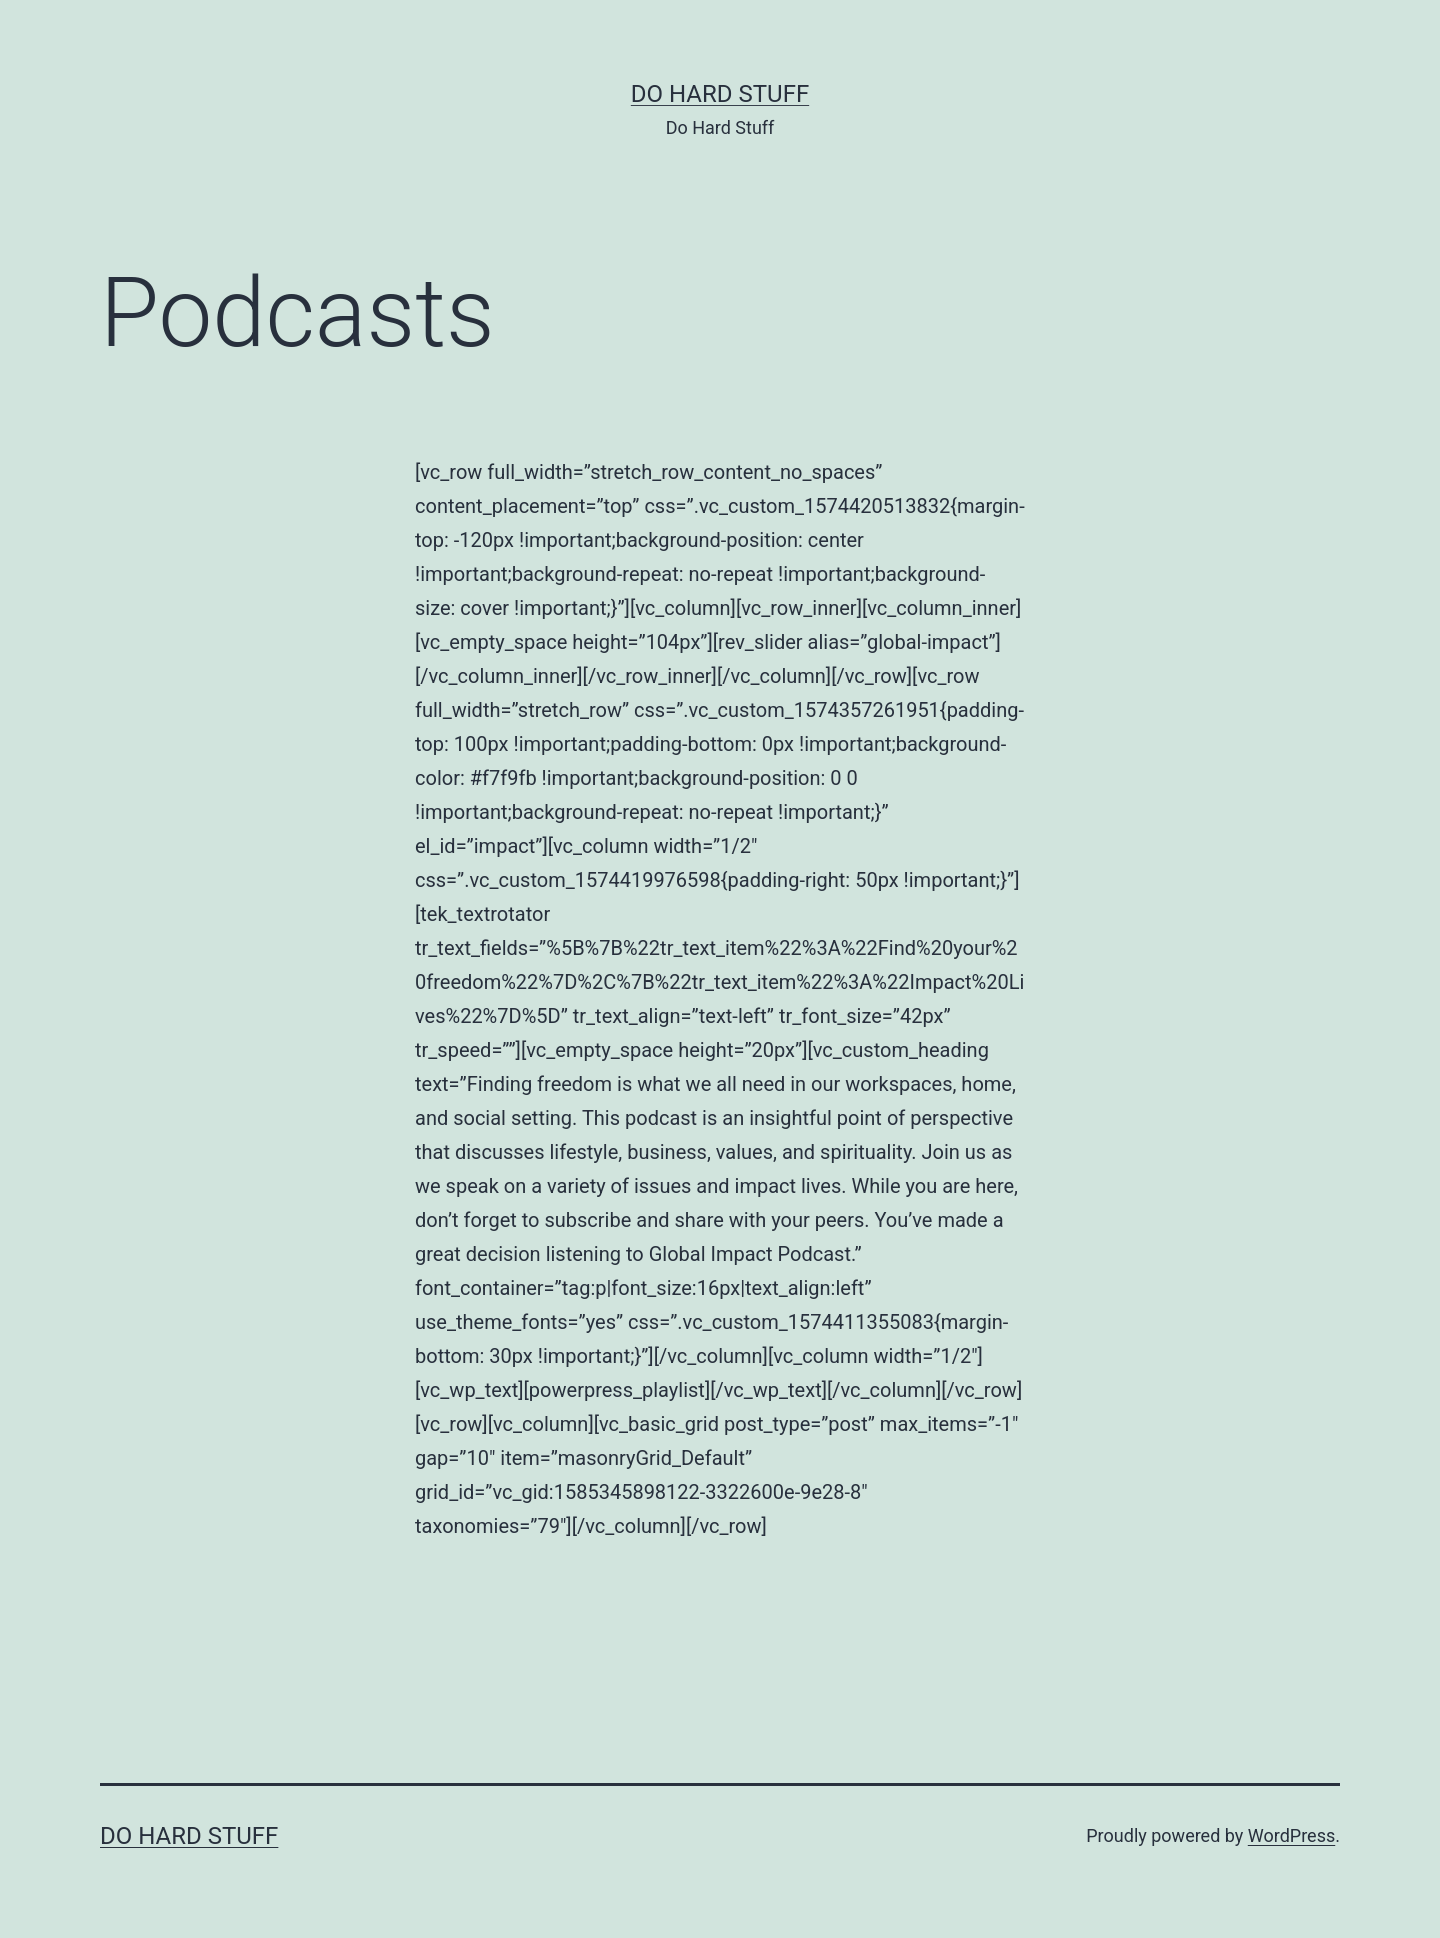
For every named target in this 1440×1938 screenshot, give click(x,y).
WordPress (1291, 1835)
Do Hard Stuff (720, 94)
